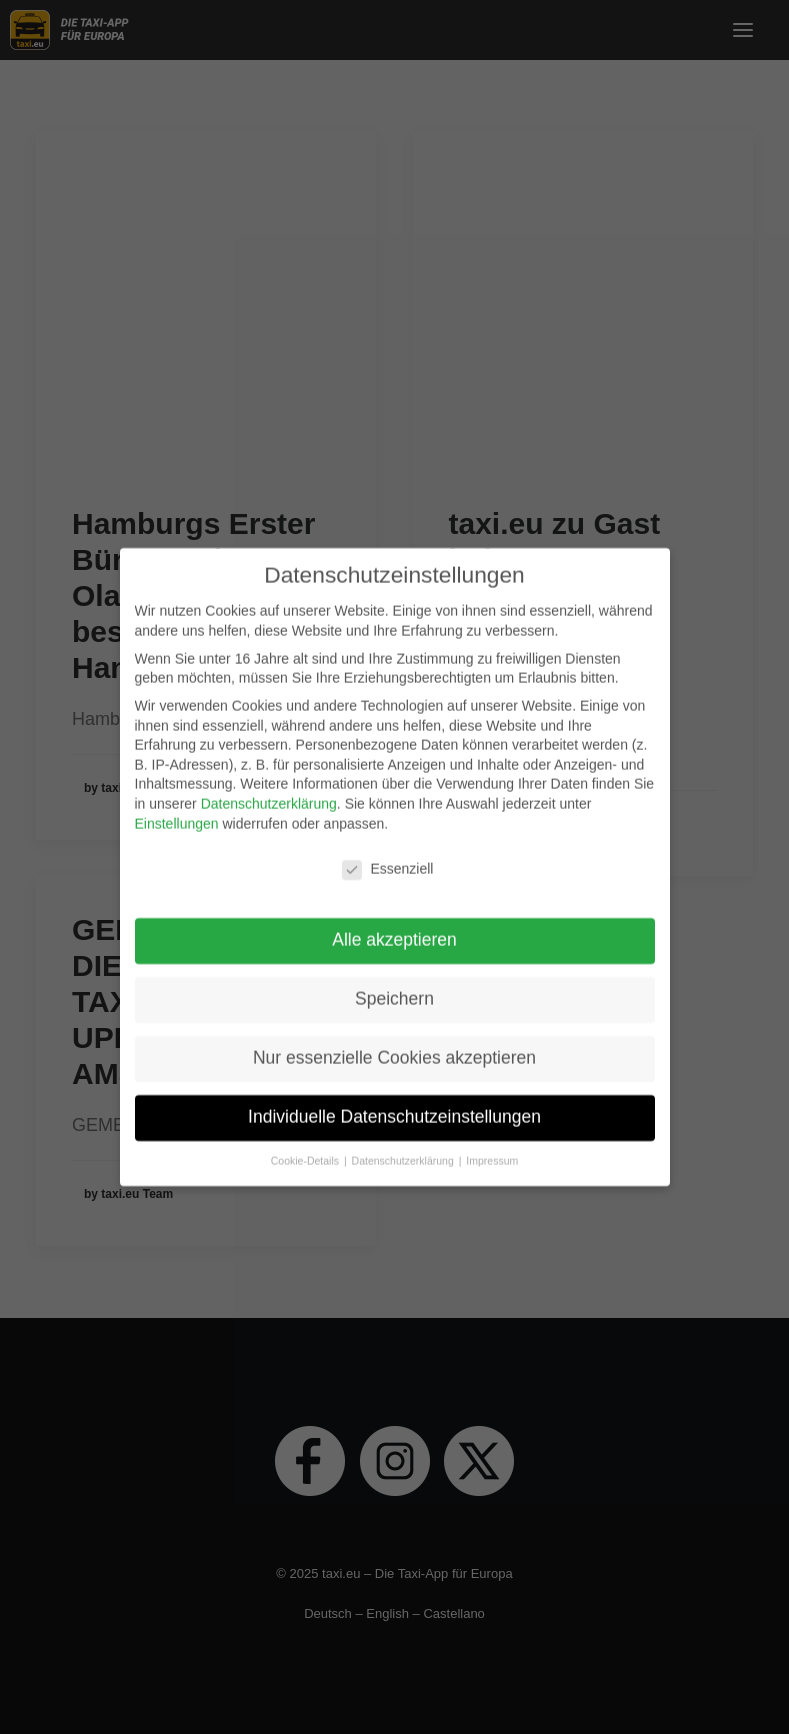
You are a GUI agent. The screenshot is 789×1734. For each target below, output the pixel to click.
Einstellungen (177, 811)
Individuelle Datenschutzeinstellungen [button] (394, 1104)
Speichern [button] (394, 986)
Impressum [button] (492, 1148)
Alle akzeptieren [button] (394, 927)
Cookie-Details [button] (306, 1148)
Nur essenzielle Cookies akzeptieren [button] (394, 1045)
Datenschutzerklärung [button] (404, 1148)
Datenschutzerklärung (269, 791)
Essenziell (387, 857)
